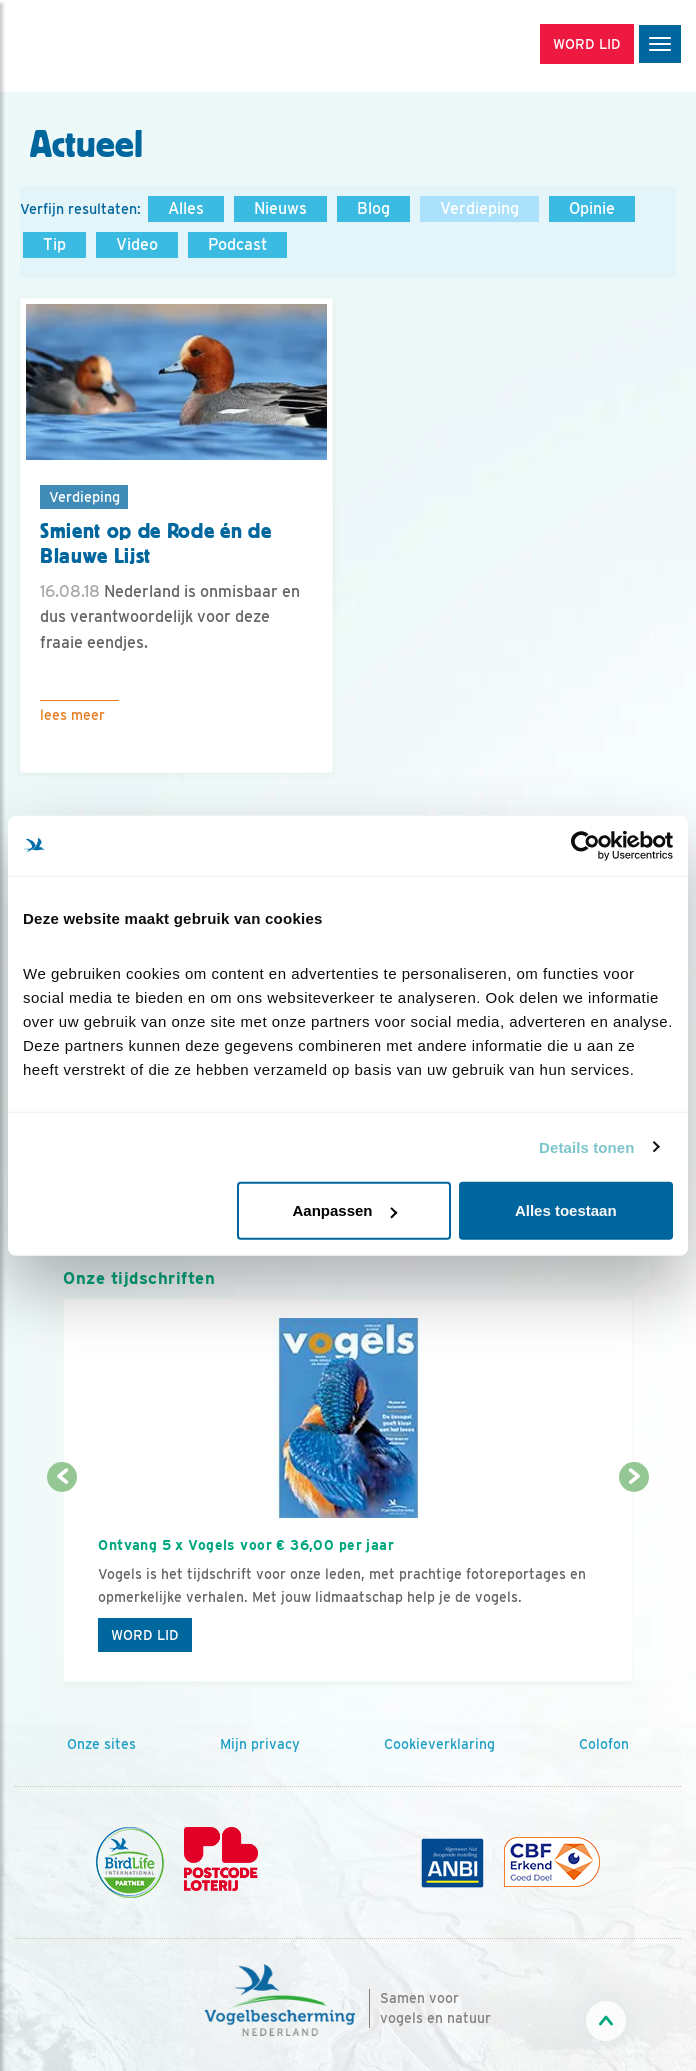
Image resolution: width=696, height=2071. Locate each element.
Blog (373, 208)
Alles (186, 208)
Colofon (604, 1744)
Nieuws (280, 208)
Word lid (145, 1635)
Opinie (592, 208)
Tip (54, 244)
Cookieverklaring (439, 1744)
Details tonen (586, 1146)
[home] (100, 46)
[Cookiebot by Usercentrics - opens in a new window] (585, 845)
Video (137, 244)
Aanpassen (344, 1210)
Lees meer (72, 715)
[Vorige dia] (61, 1581)
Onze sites (101, 1744)
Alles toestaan (566, 1210)
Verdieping (479, 208)
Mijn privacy (260, 1744)
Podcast (237, 244)
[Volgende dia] (633, 1581)
